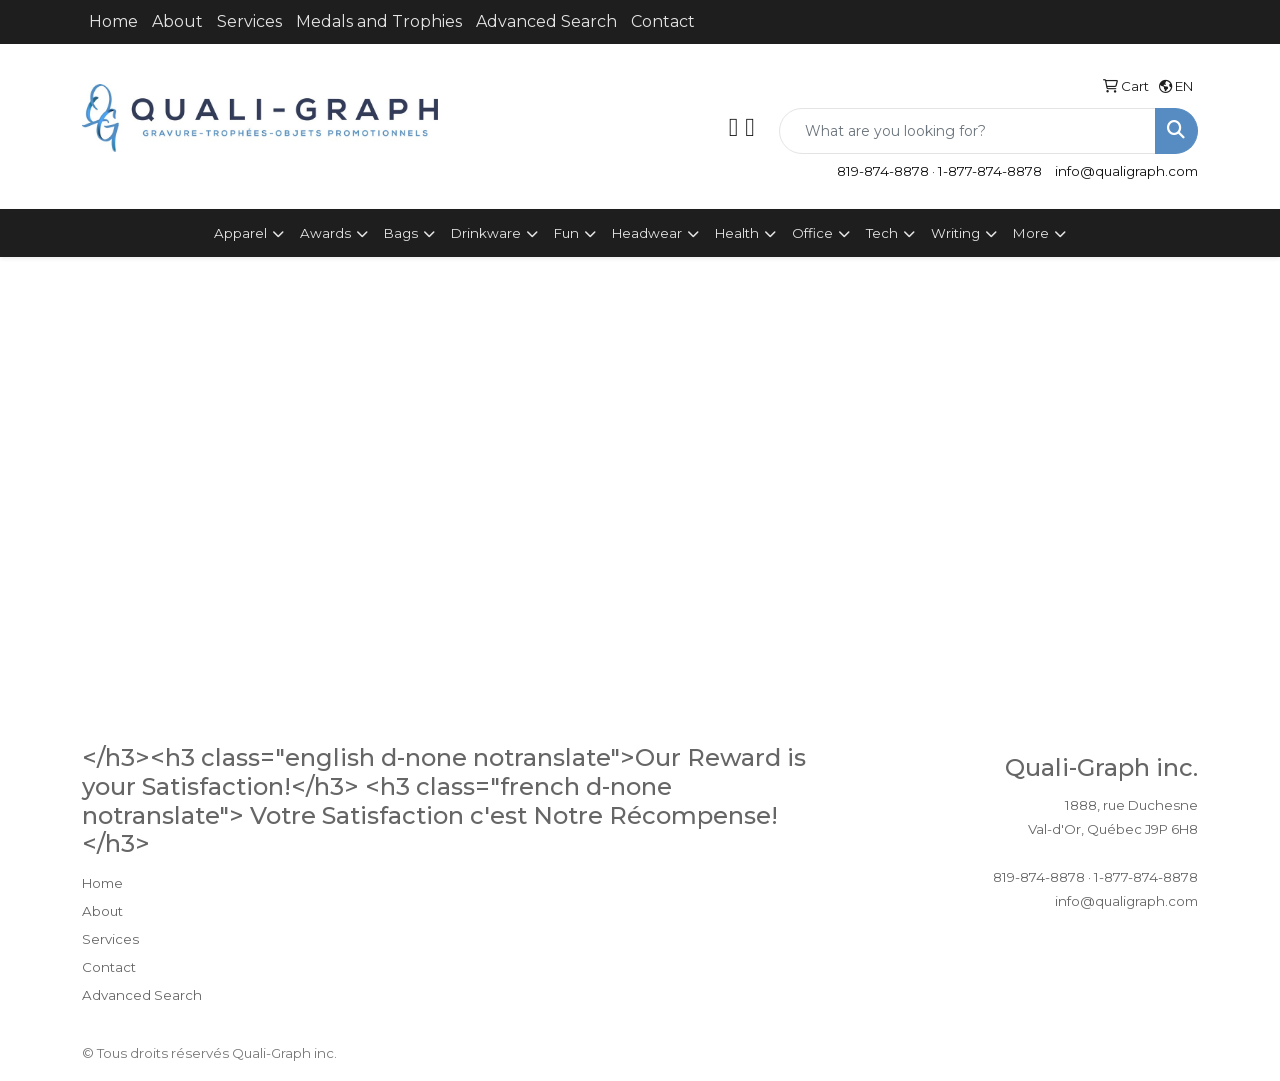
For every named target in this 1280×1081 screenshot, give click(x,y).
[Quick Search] (967, 131)
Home (113, 21)
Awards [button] (325, 233)
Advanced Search (546, 21)
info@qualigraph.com (1126, 171)
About (177, 21)
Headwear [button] (647, 233)
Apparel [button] (240, 233)
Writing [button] (955, 233)
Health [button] (737, 233)
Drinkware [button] (486, 233)
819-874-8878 (883, 171)
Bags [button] (401, 233)
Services (249, 21)
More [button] (1031, 233)
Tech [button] (882, 233)
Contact (663, 21)
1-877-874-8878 (990, 171)
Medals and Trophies (379, 21)
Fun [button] (566, 233)
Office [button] (812, 233)
